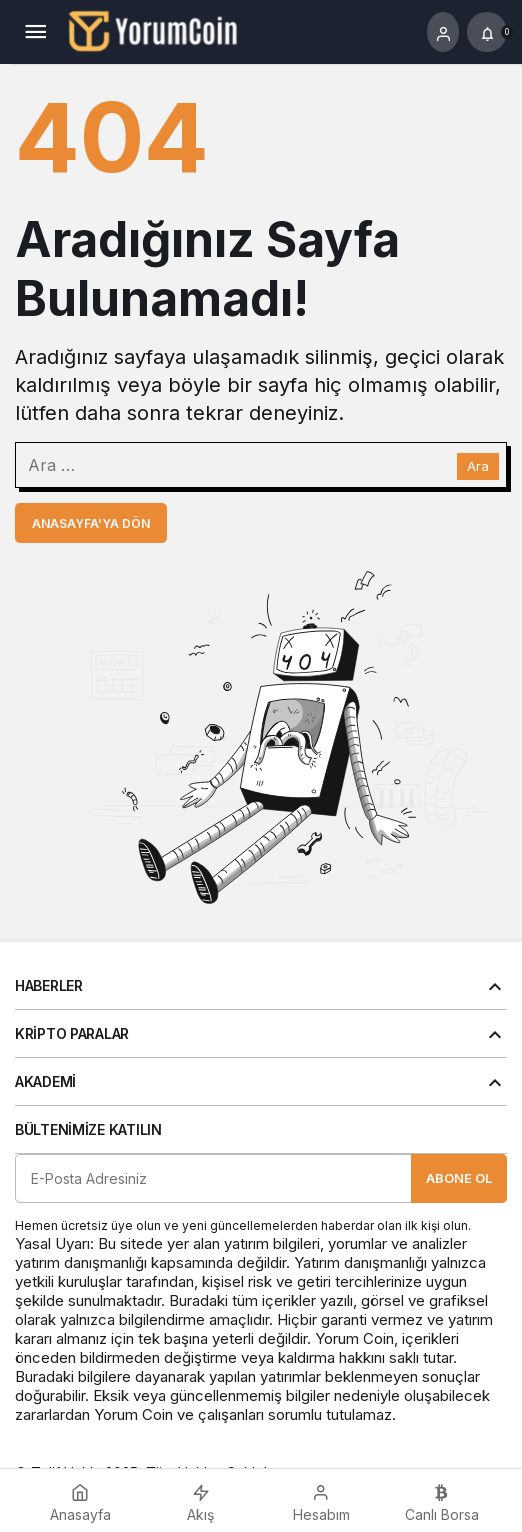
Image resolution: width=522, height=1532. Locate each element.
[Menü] (35, 32)
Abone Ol (459, 1178)
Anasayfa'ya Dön (91, 523)
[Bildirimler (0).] (487, 32)
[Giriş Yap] (443, 32)
